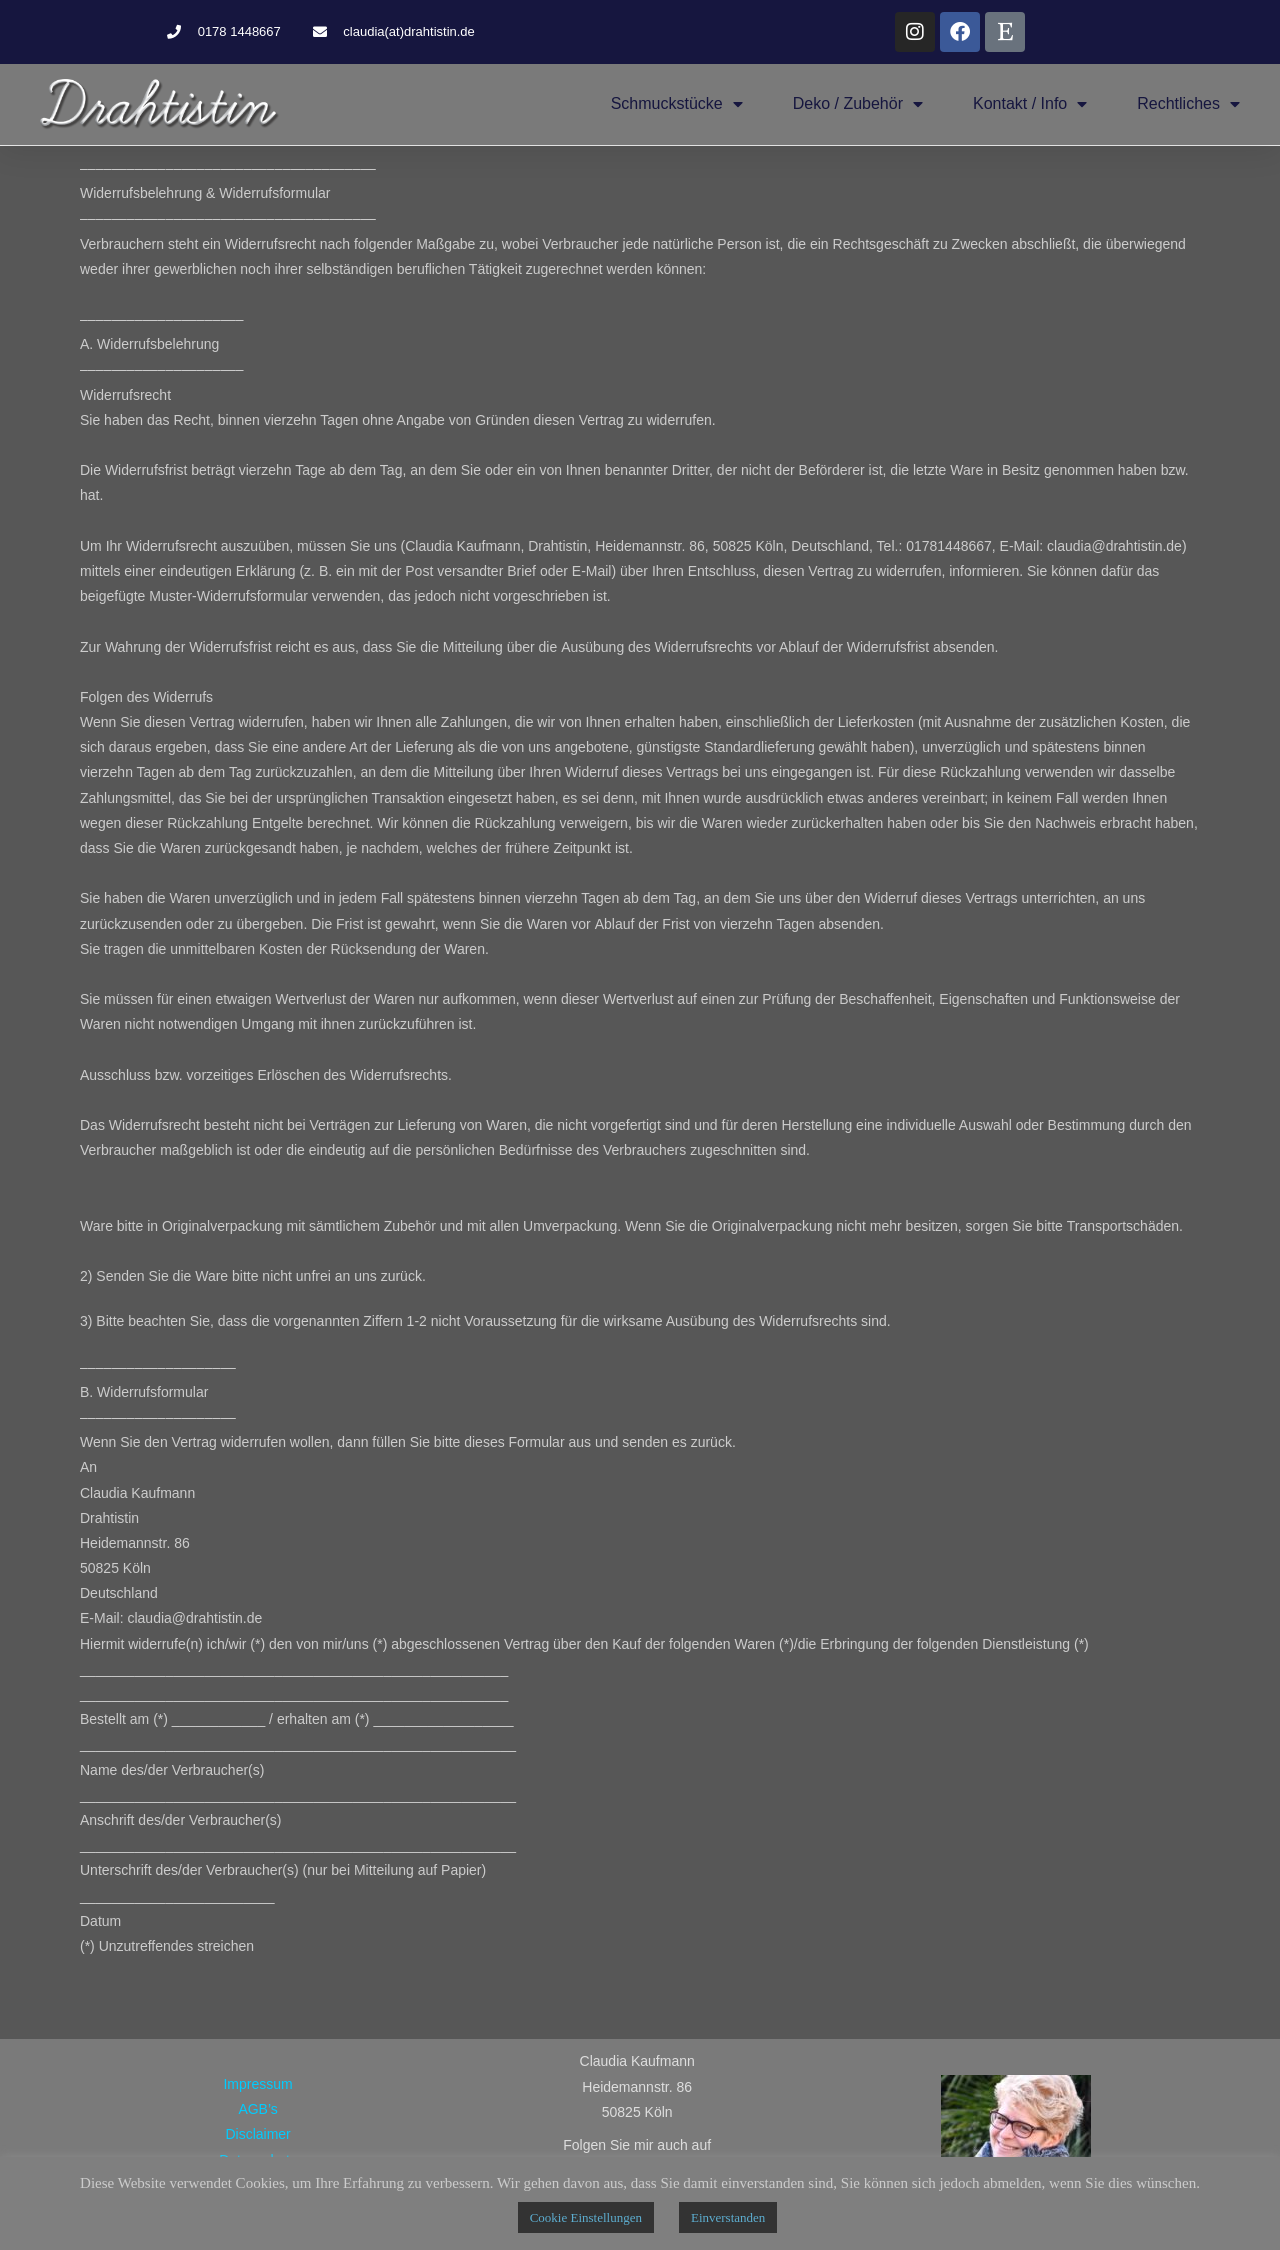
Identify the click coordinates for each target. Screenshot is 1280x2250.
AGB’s (257, 2109)
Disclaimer (257, 2134)
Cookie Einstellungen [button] (586, 2217)
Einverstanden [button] (728, 2217)
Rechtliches (1188, 104)
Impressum (257, 2084)
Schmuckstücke (677, 104)
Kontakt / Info (1030, 104)
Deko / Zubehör (858, 104)
